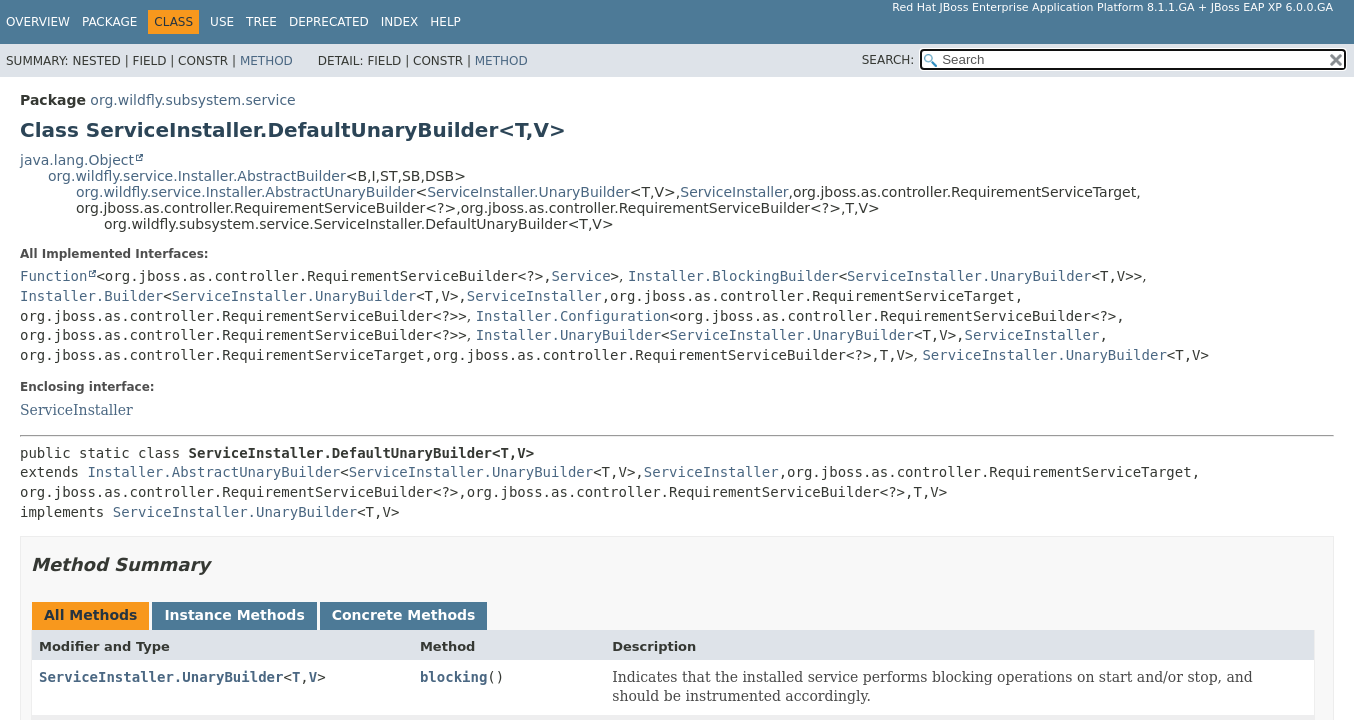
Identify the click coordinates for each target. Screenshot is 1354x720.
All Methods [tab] (90, 615)
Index (400, 22)
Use (222, 22)
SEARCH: (888, 60)
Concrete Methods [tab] (404, 615)
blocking (453, 677)
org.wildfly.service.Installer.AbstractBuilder (197, 176)
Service (581, 276)
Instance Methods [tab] (234, 615)
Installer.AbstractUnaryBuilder (213, 472)
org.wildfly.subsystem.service (192, 100)
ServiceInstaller (734, 192)
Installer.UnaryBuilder (568, 335)
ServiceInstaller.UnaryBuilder (528, 192)
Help (445, 22)
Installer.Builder (91, 296)
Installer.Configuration (573, 316)
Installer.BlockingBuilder (733, 276)
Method (266, 61)
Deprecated (329, 22)
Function (53, 276)
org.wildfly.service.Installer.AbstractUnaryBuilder (245, 192)
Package (109, 22)
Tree (261, 22)
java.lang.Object (77, 160)
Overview (38, 22)
